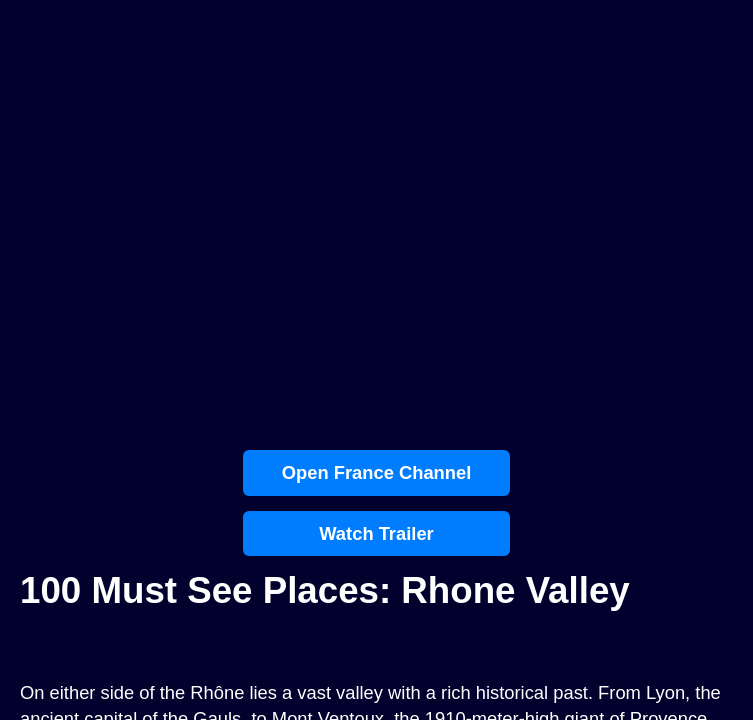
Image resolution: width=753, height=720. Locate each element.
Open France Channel (377, 472)
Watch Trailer (376, 533)
